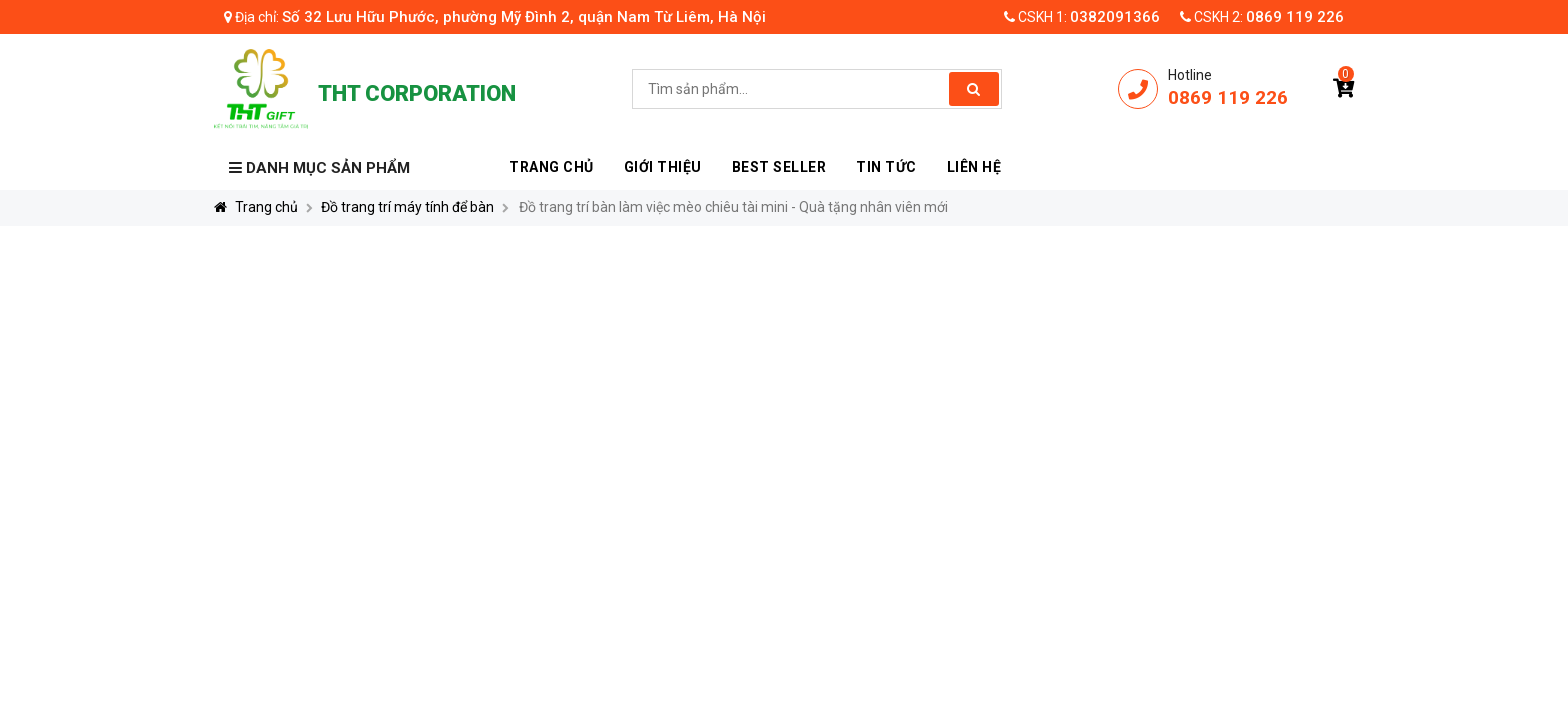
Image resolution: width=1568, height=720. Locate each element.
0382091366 (1115, 17)
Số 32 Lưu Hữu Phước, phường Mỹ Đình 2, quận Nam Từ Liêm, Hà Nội (524, 17)
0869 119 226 (1295, 17)
